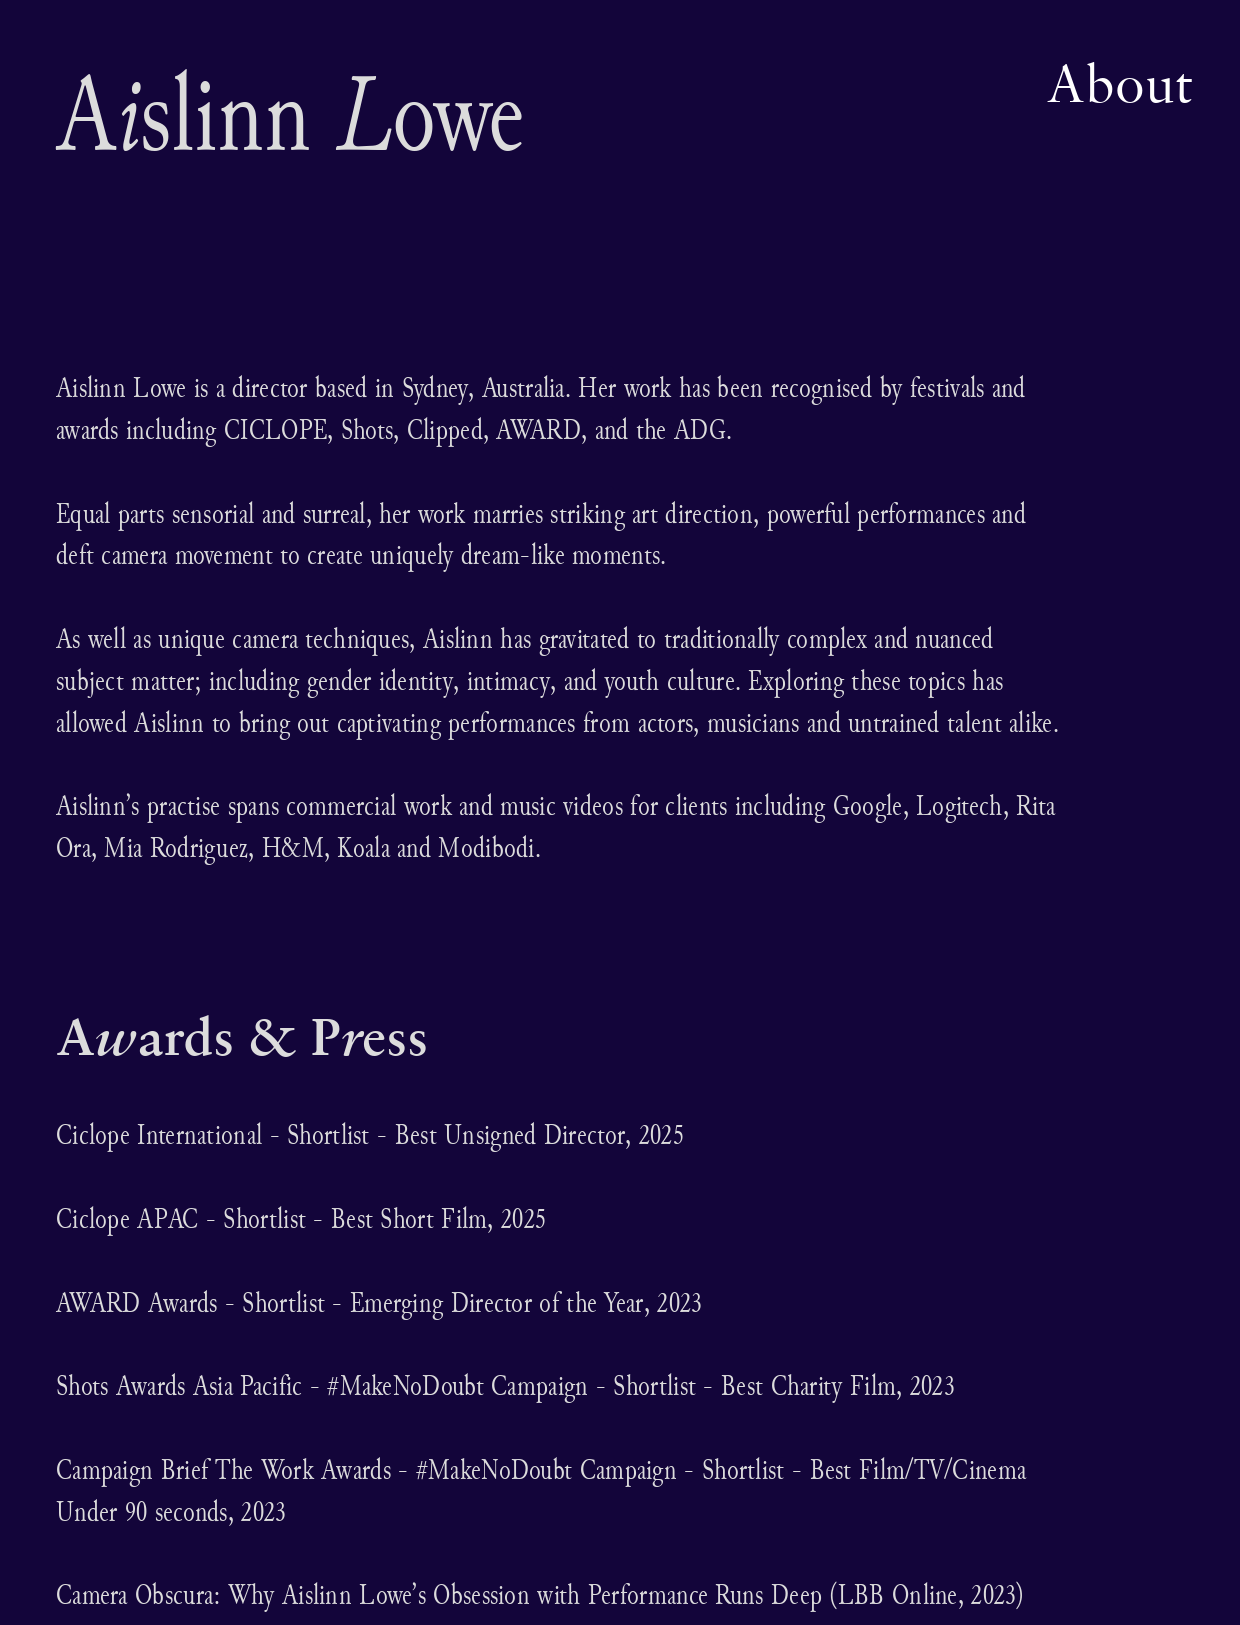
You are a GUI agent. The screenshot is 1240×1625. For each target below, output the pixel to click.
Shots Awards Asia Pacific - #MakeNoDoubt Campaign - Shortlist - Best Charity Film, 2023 (505, 1385)
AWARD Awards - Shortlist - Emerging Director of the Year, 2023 (379, 1302)
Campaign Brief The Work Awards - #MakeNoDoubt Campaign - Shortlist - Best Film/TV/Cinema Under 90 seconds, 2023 (541, 1490)
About (1119, 83)
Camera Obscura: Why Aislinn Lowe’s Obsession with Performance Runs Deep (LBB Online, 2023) (540, 1594)
